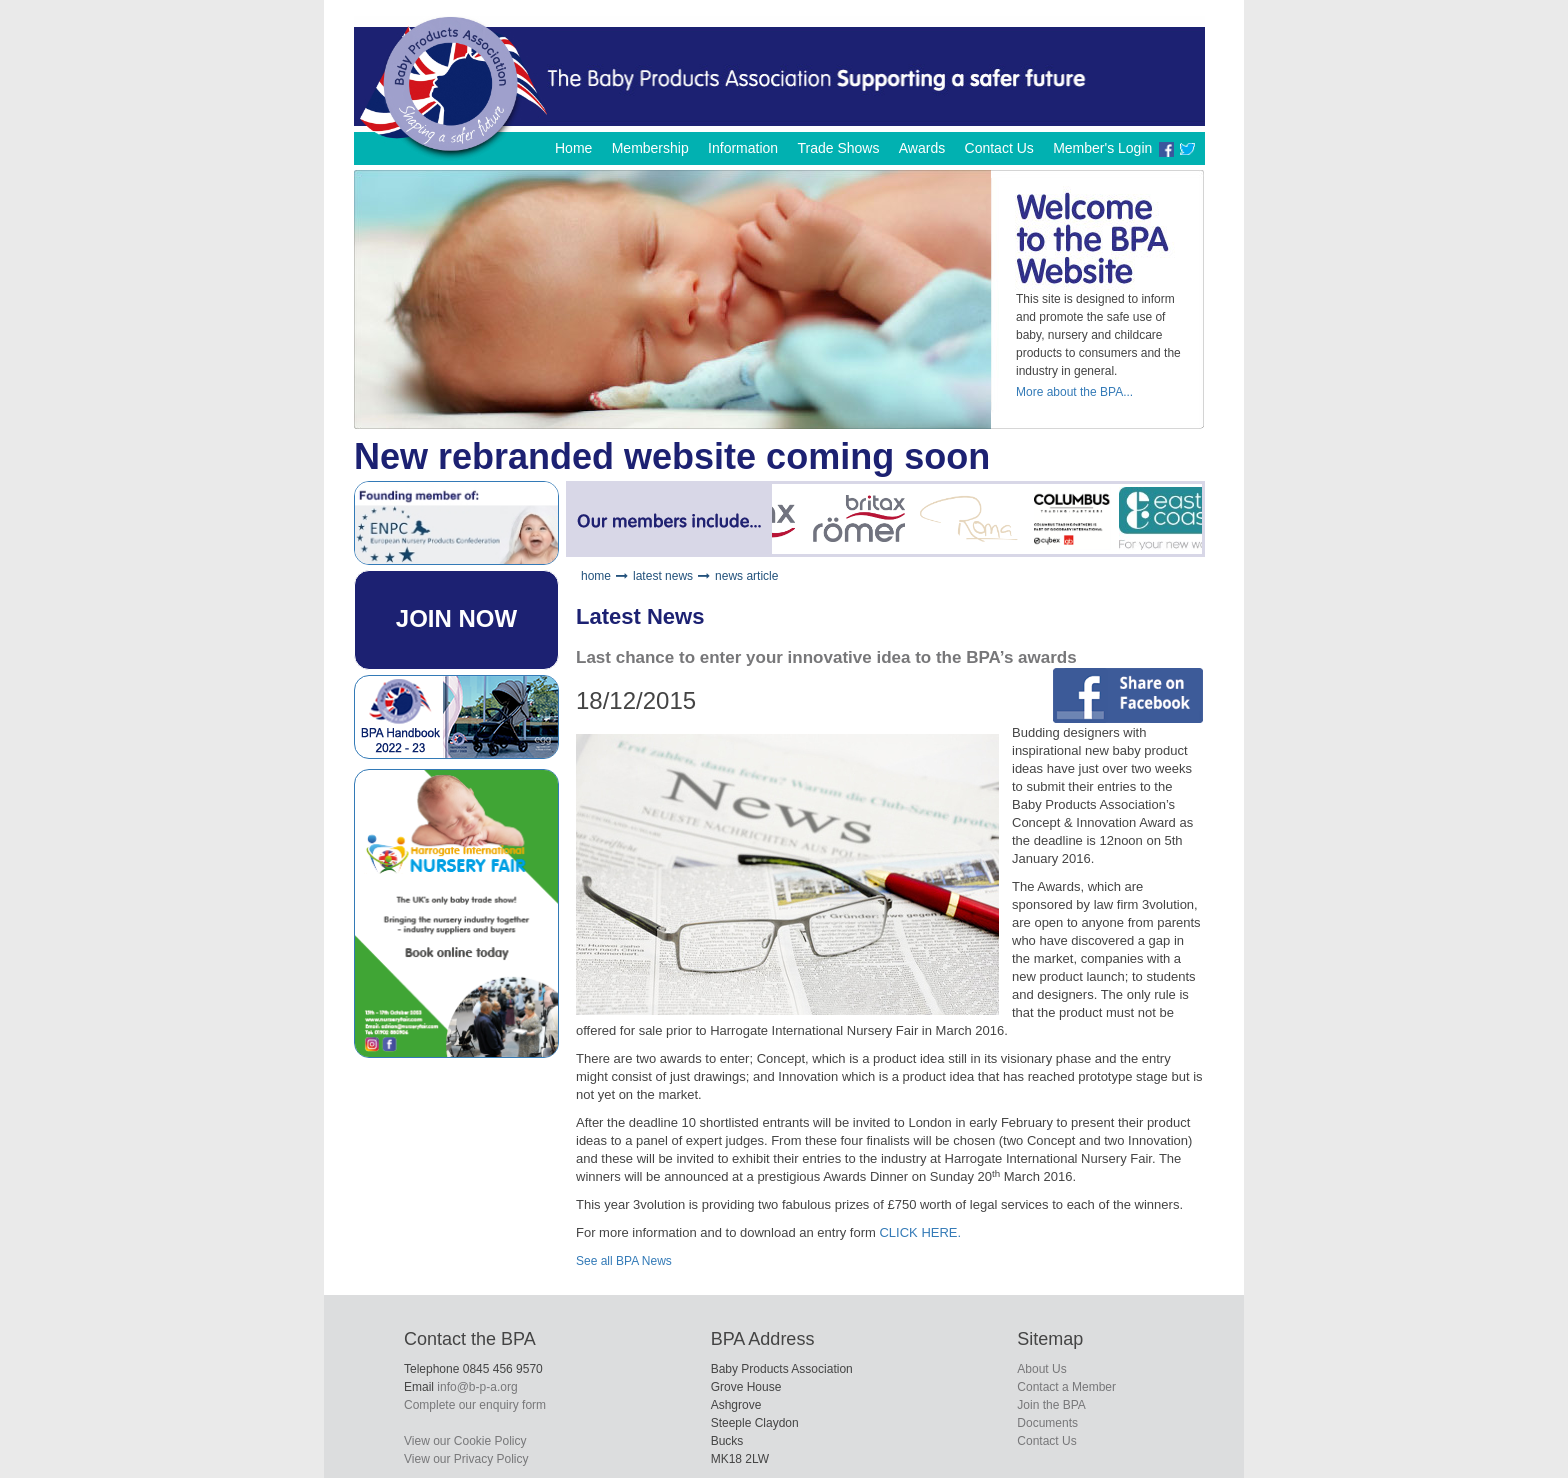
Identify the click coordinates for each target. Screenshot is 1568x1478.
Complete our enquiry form (475, 1405)
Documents (1047, 1423)
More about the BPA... (1074, 392)
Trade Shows (838, 148)
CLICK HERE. (920, 1232)
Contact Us (999, 148)
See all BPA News (624, 1261)
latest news (663, 576)
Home (573, 148)
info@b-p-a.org (477, 1387)
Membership (650, 148)
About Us (1041, 1369)
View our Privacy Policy (466, 1459)
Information (743, 148)
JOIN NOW (456, 618)
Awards (922, 148)
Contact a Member (1066, 1387)
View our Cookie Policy (465, 1441)
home (596, 576)
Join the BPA (1051, 1405)
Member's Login (1102, 148)
